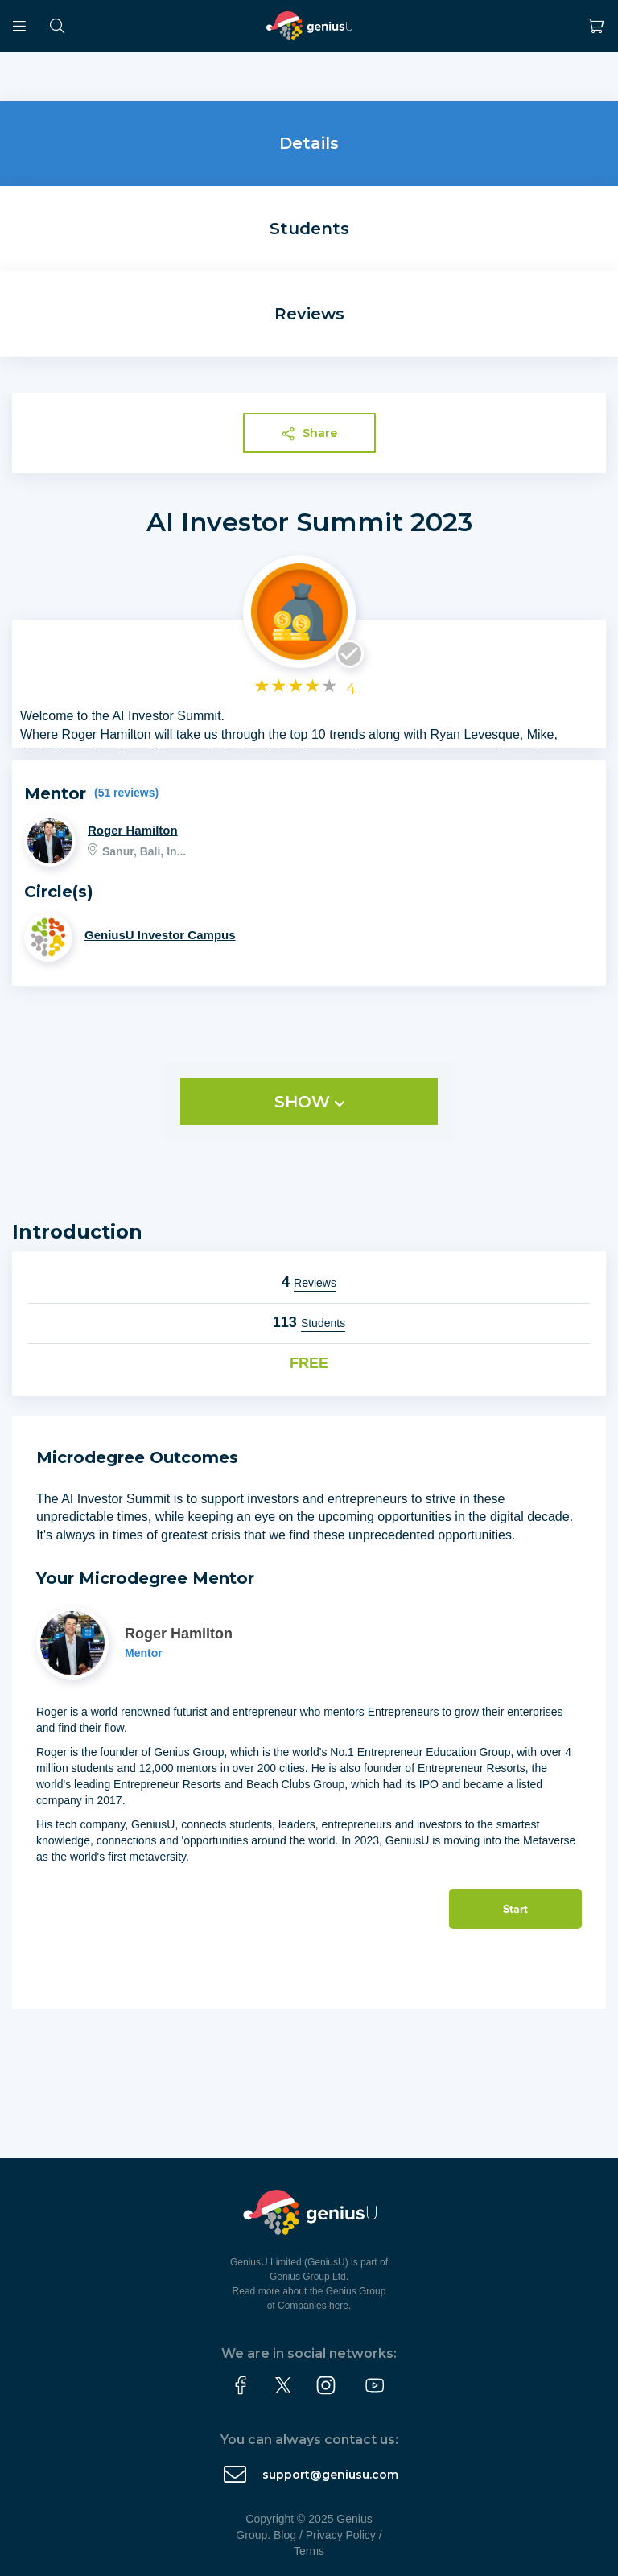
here (338, 2305)
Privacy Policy (341, 2535)
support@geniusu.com (330, 2474)
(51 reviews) (126, 792)
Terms (309, 2551)
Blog (285, 2535)
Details (309, 143)
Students (309, 228)
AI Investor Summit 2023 (309, 522)
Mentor (144, 1653)
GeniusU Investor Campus (160, 935)
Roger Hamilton (133, 830)
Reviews (309, 314)
